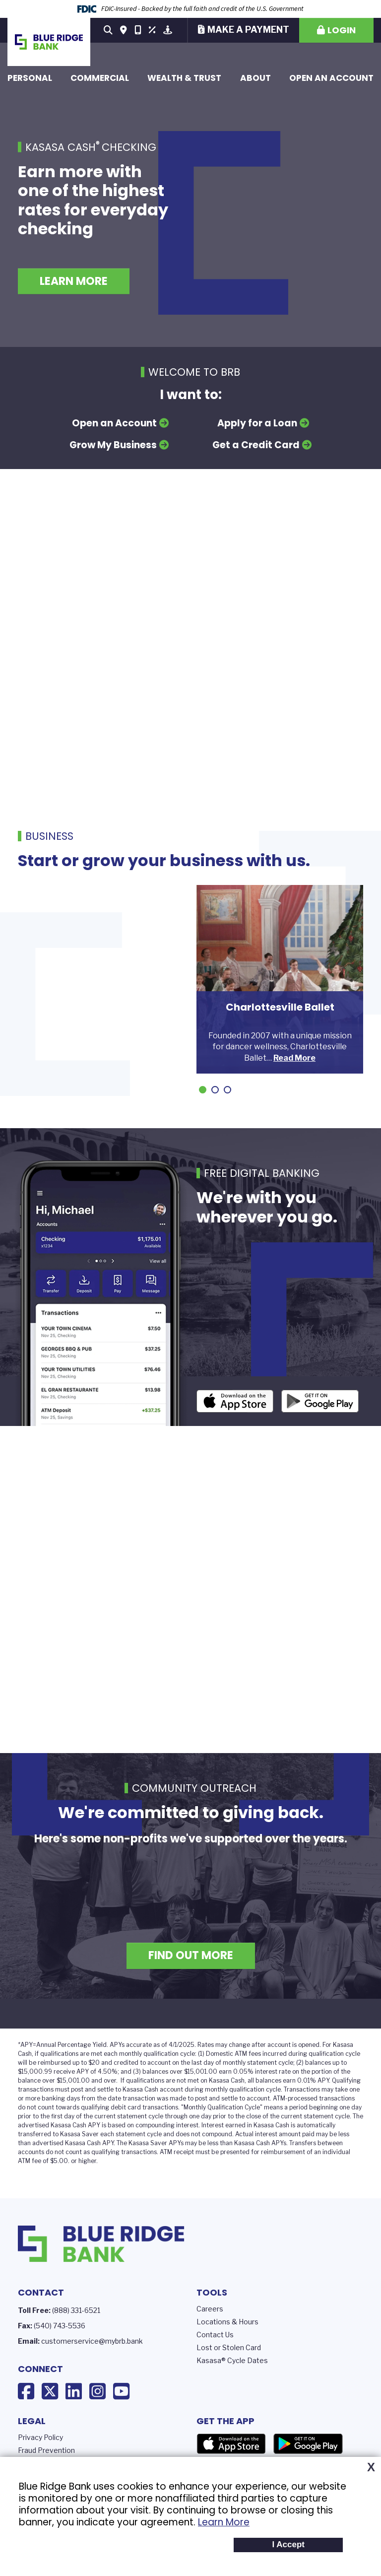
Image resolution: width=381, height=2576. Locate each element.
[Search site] (108, 30)
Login (341, 30)
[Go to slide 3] (227, 1089)
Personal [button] (29, 78)
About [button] (255, 78)
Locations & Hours (227, 2321)
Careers (209, 2309)
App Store (231, 2444)
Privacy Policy (40, 2437)
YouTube (121, 2391)
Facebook (26, 2391)
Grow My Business (113, 445)
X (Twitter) (50, 2391)
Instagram (97, 2391)
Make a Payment (248, 29)
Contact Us (215, 2334)
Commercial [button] (99, 78)
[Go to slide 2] (215, 1089)
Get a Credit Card (256, 445)
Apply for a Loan (257, 423)
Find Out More (190, 1955)
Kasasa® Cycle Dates (232, 2360)
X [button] (371, 2467)
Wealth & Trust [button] (184, 78)
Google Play (308, 2444)
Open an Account (331, 78)
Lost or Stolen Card (228, 2347)
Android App (320, 1401)
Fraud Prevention (46, 2450)
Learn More (224, 2522)
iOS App (235, 1401)
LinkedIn (73, 2391)
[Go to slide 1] (202, 1089)
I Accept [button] (288, 2544)
